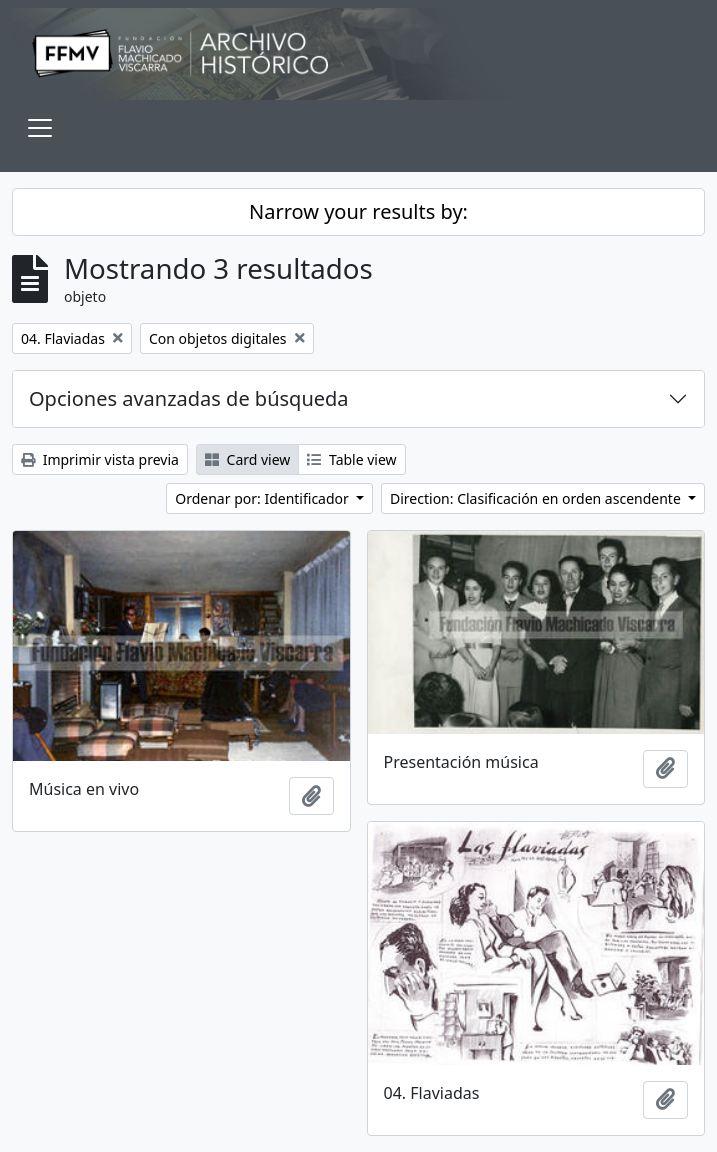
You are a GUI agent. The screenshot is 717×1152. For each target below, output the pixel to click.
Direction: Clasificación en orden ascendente (537, 498)
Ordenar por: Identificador (263, 498)
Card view (247, 459)
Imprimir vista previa (100, 459)
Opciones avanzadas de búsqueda (189, 398)
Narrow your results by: (358, 211)
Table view (351, 459)
